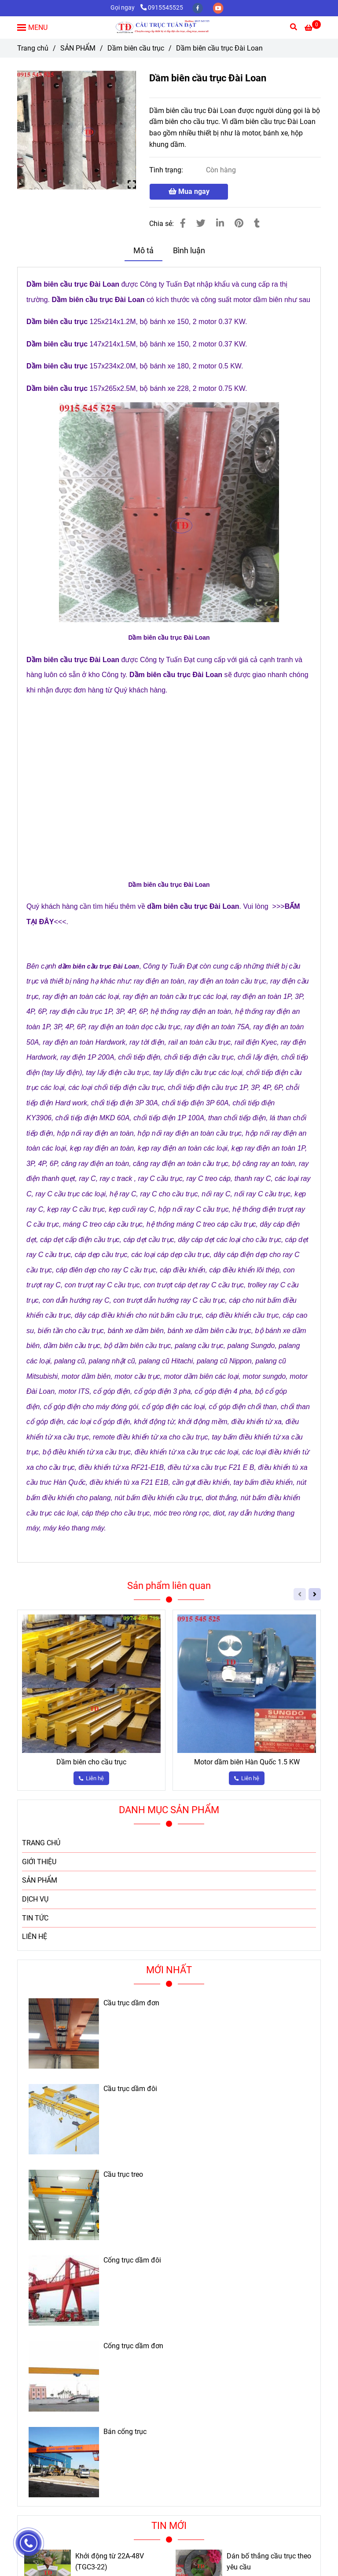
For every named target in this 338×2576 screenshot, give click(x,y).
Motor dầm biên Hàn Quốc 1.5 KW (247, 1762)
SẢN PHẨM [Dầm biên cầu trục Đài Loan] (78, 48)
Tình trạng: (167, 170)
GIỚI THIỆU (39, 1862)
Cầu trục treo (123, 2175)
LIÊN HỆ (34, 1936)
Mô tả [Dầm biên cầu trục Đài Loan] (143, 250)
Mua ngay (189, 191)
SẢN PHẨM (39, 1880)
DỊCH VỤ (35, 1899)
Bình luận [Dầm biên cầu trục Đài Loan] (189, 250)
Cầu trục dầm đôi (130, 2089)
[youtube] (218, 7)
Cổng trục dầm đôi (132, 2260)
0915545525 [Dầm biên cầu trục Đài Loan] (161, 7)
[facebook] (198, 7)
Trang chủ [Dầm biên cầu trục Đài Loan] (32, 48)
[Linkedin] (220, 223)
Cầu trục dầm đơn (131, 2003)
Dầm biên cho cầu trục (91, 1762)
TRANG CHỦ (41, 1843)
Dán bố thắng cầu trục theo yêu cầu (269, 2562)
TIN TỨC (35, 1918)
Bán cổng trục (125, 2432)
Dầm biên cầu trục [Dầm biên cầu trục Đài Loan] (135, 48)
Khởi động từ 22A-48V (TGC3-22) (109, 2562)
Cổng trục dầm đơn (133, 2346)
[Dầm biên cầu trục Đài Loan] (169, 27)
